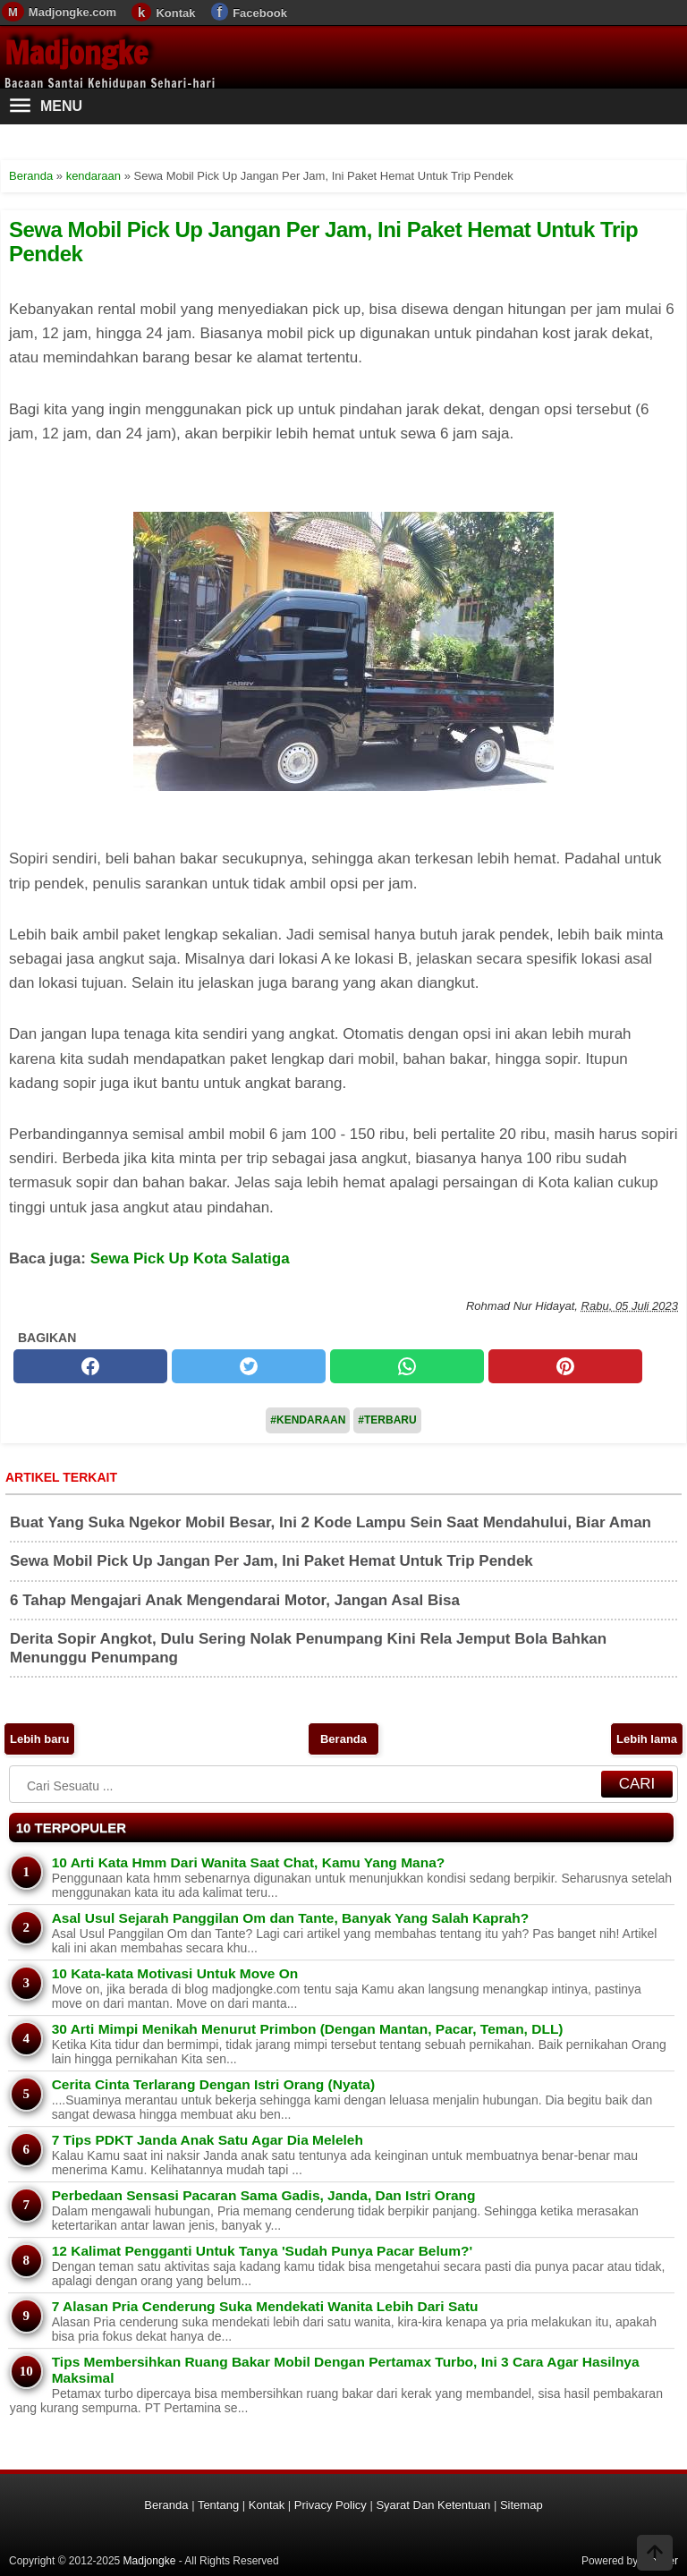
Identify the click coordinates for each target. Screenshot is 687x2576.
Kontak (175, 13)
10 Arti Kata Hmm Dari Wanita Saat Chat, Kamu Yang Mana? (248, 1862)
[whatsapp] (407, 1366)
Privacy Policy (330, 2505)
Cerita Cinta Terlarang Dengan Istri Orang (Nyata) (213, 2084)
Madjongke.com (72, 12)
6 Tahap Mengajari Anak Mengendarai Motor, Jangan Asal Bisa (235, 1600)
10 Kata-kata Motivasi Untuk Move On (175, 1973)
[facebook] (90, 1366)
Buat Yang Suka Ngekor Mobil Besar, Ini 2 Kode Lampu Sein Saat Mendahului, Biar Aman (330, 1522)
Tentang (218, 2505)
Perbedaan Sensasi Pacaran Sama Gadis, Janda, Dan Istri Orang (264, 2195)
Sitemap (521, 2505)
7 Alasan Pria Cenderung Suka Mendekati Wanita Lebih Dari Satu (265, 2306)
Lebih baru (39, 1739)
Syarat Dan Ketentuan (433, 2505)
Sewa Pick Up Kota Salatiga (190, 1258)
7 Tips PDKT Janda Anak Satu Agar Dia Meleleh (207, 2139)
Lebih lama (646, 1739)
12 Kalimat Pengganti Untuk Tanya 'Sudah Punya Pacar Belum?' (262, 2250)
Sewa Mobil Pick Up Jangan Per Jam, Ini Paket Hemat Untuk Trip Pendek (323, 241)
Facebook (260, 13)
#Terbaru (387, 1420)
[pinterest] (565, 1366)
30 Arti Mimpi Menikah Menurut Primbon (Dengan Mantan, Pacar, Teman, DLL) (308, 2028)
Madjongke (76, 52)
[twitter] (249, 1366)
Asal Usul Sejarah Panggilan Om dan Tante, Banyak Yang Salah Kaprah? (290, 1918)
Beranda (343, 1739)
